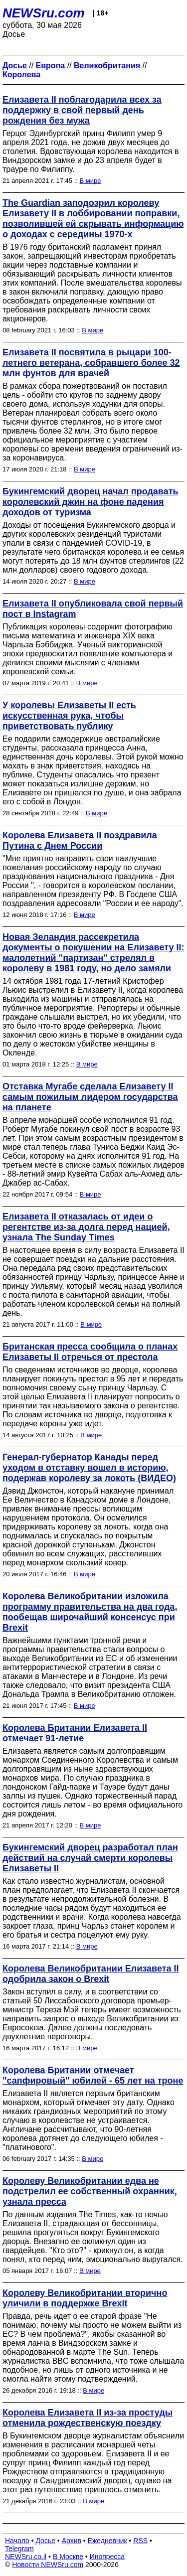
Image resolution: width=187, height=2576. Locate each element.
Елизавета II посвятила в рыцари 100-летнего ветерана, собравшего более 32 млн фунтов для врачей (91, 362)
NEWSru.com (43, 12)
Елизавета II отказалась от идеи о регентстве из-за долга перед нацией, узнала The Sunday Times (86, 1227)
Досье (45, 2541)
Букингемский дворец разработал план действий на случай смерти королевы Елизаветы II (90, 1857)
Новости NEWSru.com (47, 2565)
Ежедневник (107, 2541)
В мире (90, 180)
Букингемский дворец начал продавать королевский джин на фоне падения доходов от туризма (90, 501)
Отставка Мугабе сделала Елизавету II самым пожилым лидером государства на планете (90, 1096)
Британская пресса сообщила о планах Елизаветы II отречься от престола (90, 1352)
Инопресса (107, 2557)
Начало (17, 2541)
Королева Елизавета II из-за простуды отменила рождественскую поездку (87, 2418)
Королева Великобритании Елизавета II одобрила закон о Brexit (90, 1974)
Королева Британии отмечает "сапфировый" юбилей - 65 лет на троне (92, 2075)
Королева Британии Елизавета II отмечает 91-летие (74, 1733)
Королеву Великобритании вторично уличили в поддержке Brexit (84, 2298)
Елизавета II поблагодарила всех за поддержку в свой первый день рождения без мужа (82, 110)
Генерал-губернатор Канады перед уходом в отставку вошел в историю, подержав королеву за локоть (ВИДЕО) (89, 1467)
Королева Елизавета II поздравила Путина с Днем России (79, 840)
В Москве (68, 2557)
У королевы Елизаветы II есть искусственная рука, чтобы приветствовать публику (69, 715)
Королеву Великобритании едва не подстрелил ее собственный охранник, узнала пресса (89, 2191)
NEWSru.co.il (25, 2557)
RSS (140, 2541)
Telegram (19, 2549)
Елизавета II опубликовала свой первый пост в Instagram (92, 609)
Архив (71, 2541)
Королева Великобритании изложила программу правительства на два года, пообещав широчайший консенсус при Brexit (89, 1612)
